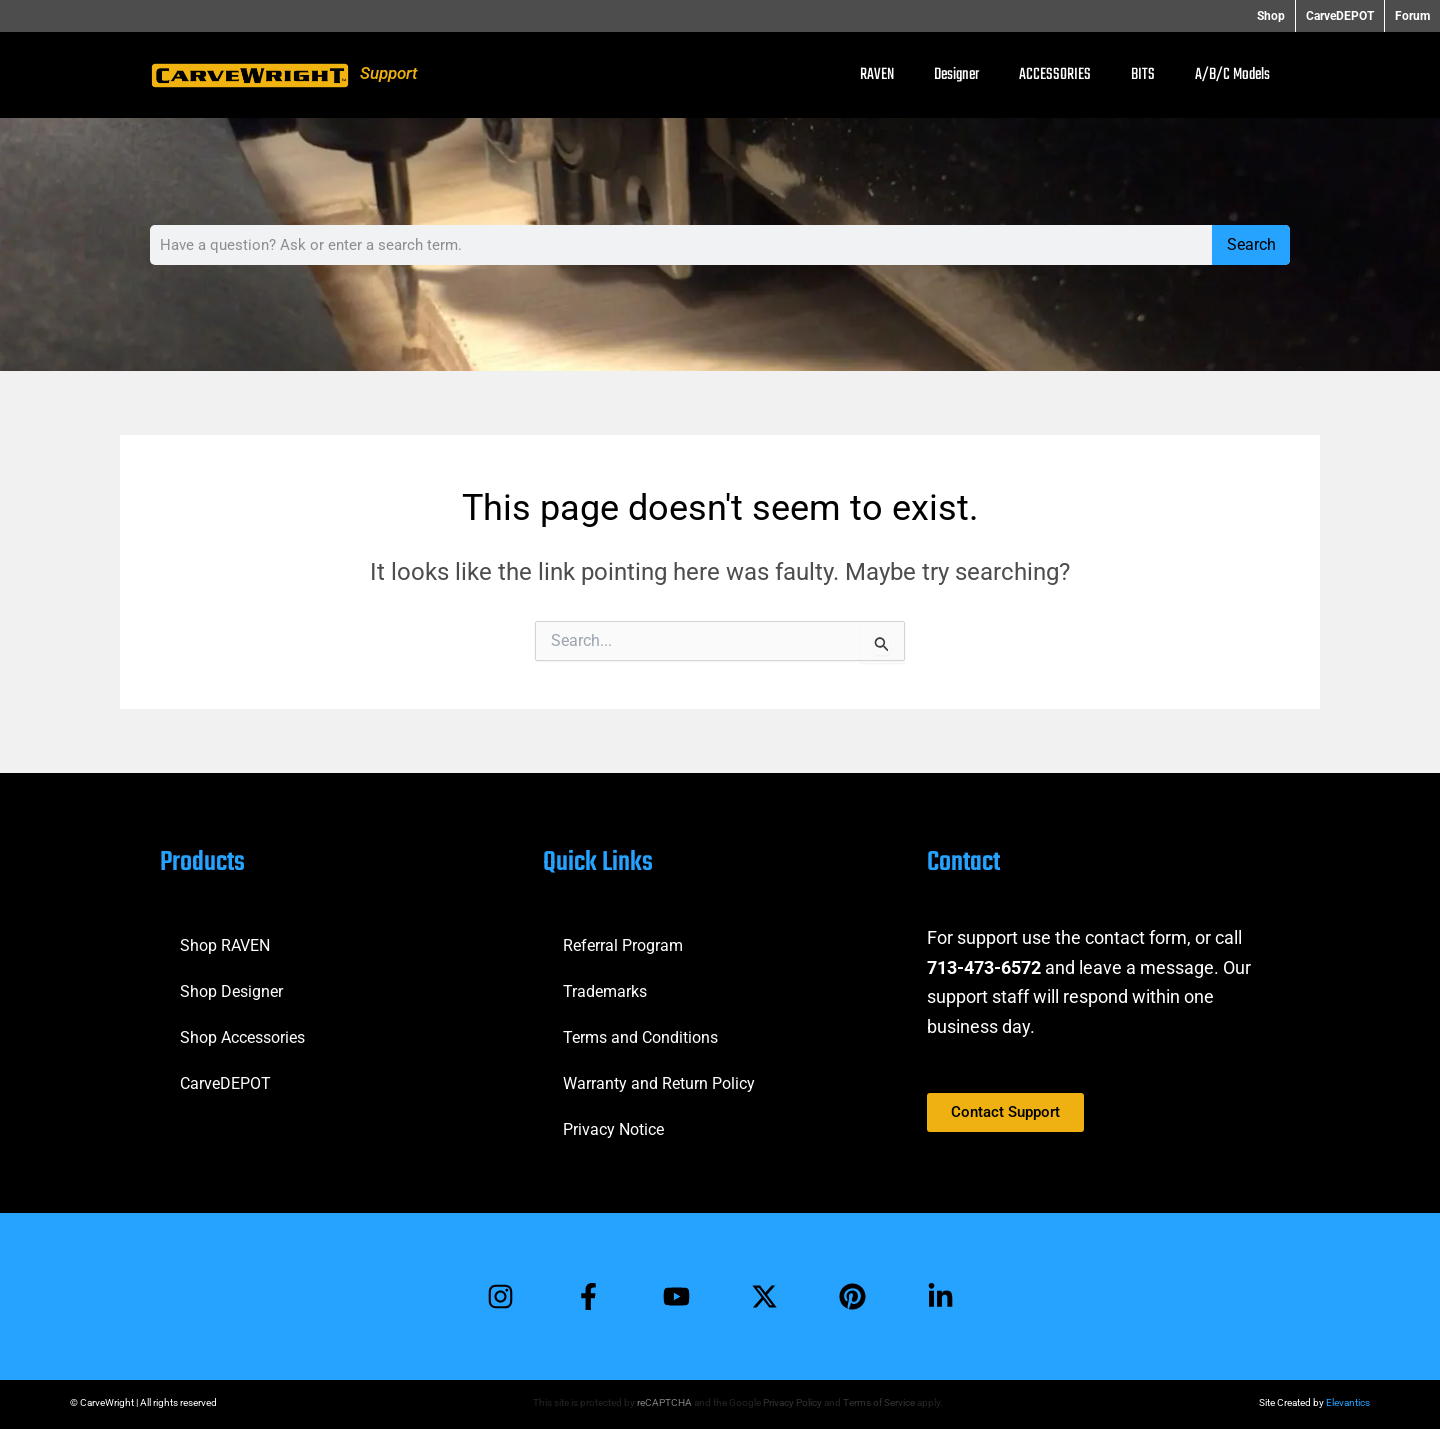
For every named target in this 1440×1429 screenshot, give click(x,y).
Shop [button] (1271, 16)
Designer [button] (956, 75)
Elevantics (1348, 1402)
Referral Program (623, 945)
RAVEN (877, 75)
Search (1251, 244)
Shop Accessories (242, 1037)
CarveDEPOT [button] (1340, 16)
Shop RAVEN (225, 945)
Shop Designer (231, 991)
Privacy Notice (613, 1129)
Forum (1412, 16)
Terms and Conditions (640, 1037)
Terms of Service (879, 1402)
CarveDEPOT (225, 1083)
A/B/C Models (1232, 75)
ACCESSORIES (1055, 75)
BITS (1143, 75)
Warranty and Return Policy (659, 1083)
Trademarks (605, 991)
